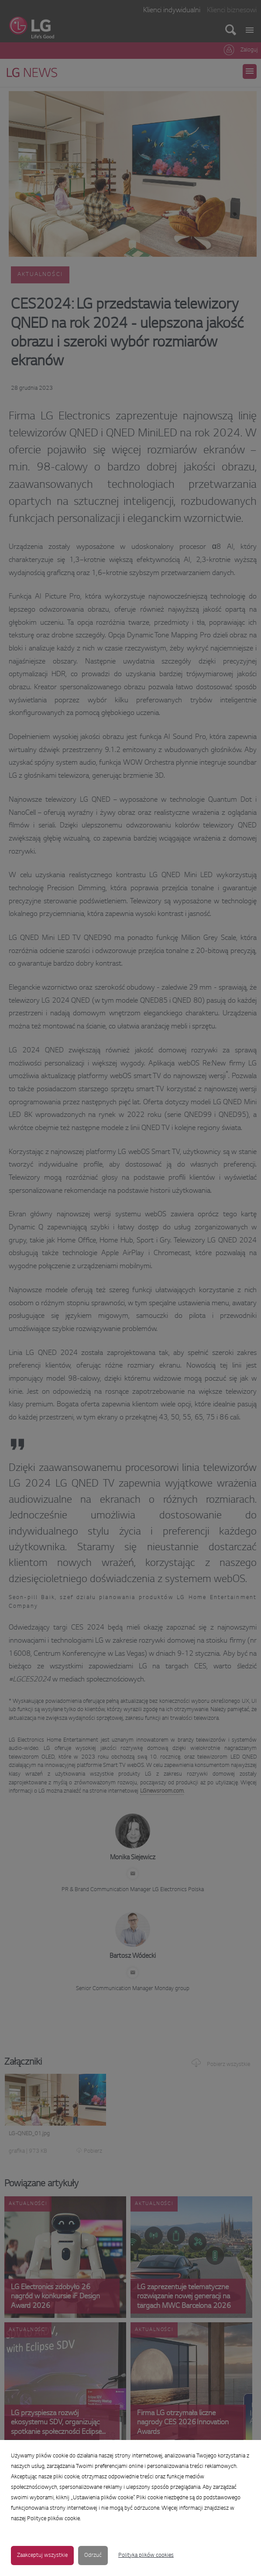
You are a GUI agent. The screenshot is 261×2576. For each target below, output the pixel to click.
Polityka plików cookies (146, 2555)
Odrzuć (93, 2555)
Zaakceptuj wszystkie (42, 2555)
